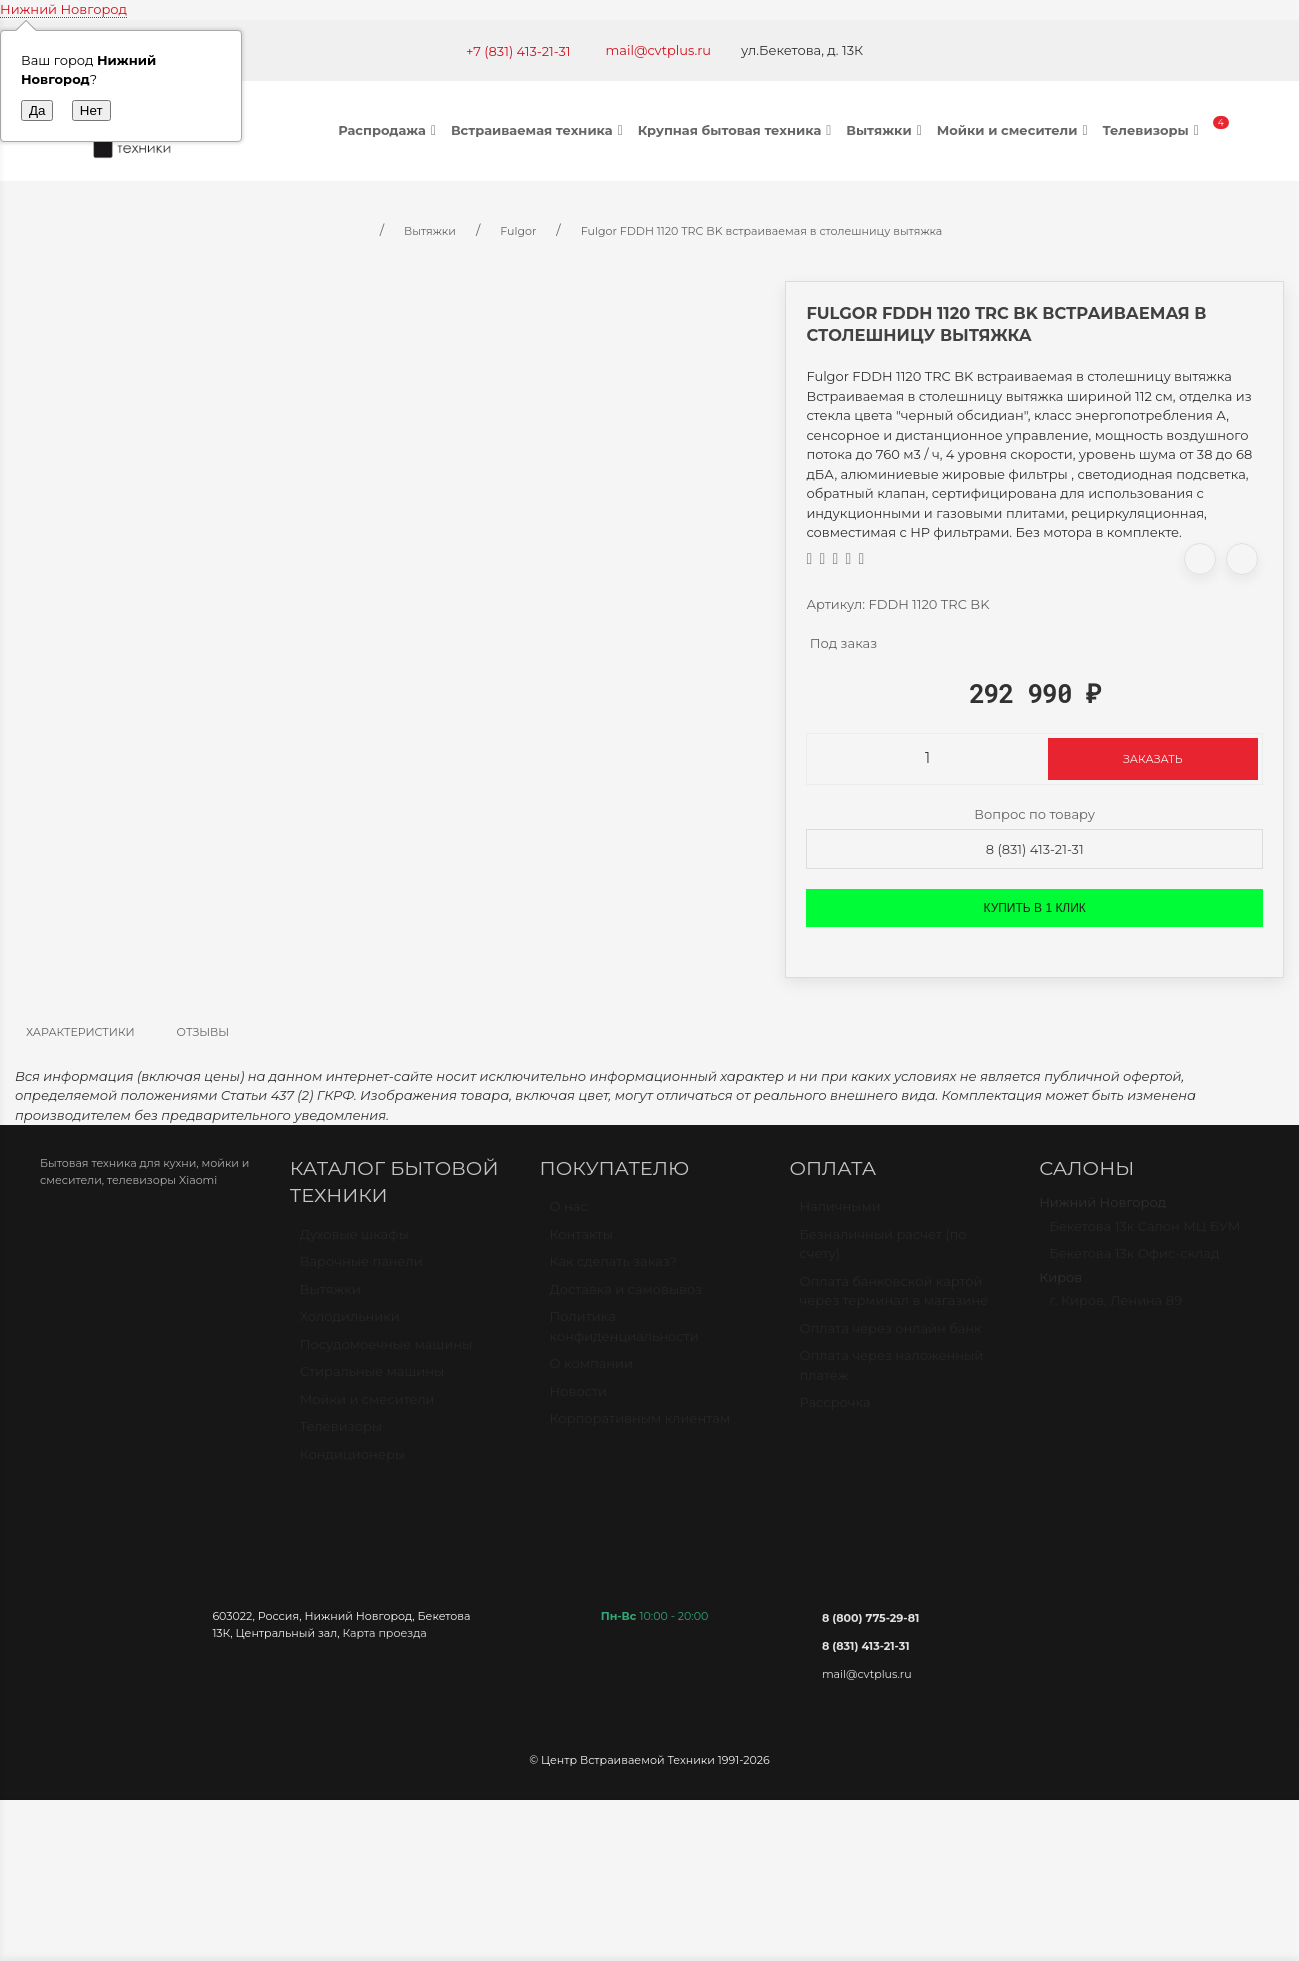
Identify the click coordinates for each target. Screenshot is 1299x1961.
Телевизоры (1152, 130)
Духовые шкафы (354, 1243)
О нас (569, 1215)
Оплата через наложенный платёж (891, 1374)
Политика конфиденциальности (624, 1335)
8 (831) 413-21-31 (1035, 849)
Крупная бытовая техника (737, 130)
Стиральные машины (372, 1380)
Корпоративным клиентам (640, 1427)
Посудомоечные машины (386, 1353)
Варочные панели (361, 1270)
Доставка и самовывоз (626, 1298)
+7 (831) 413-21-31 (518, 51)
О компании (591, 1372)
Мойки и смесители (1015, 130)
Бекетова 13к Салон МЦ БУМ (1144, 1235)
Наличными (839, 1215)
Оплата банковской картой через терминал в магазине (893, 1300)
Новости (578, 1400)
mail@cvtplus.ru (659, 50)
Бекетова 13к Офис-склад (1134, 1262)
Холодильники (350, 1325)
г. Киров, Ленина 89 (1115, 1309)
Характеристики (80, 1032)
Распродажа (389, 130)
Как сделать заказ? (613, 1270)
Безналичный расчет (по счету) (882, 1253)
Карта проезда (384, 1633)
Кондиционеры (352, 1463)
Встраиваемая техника (539, 130)
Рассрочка (834, 1411)
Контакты (581, 1243)
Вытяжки (886, 130)
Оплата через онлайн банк (890, 1337)
